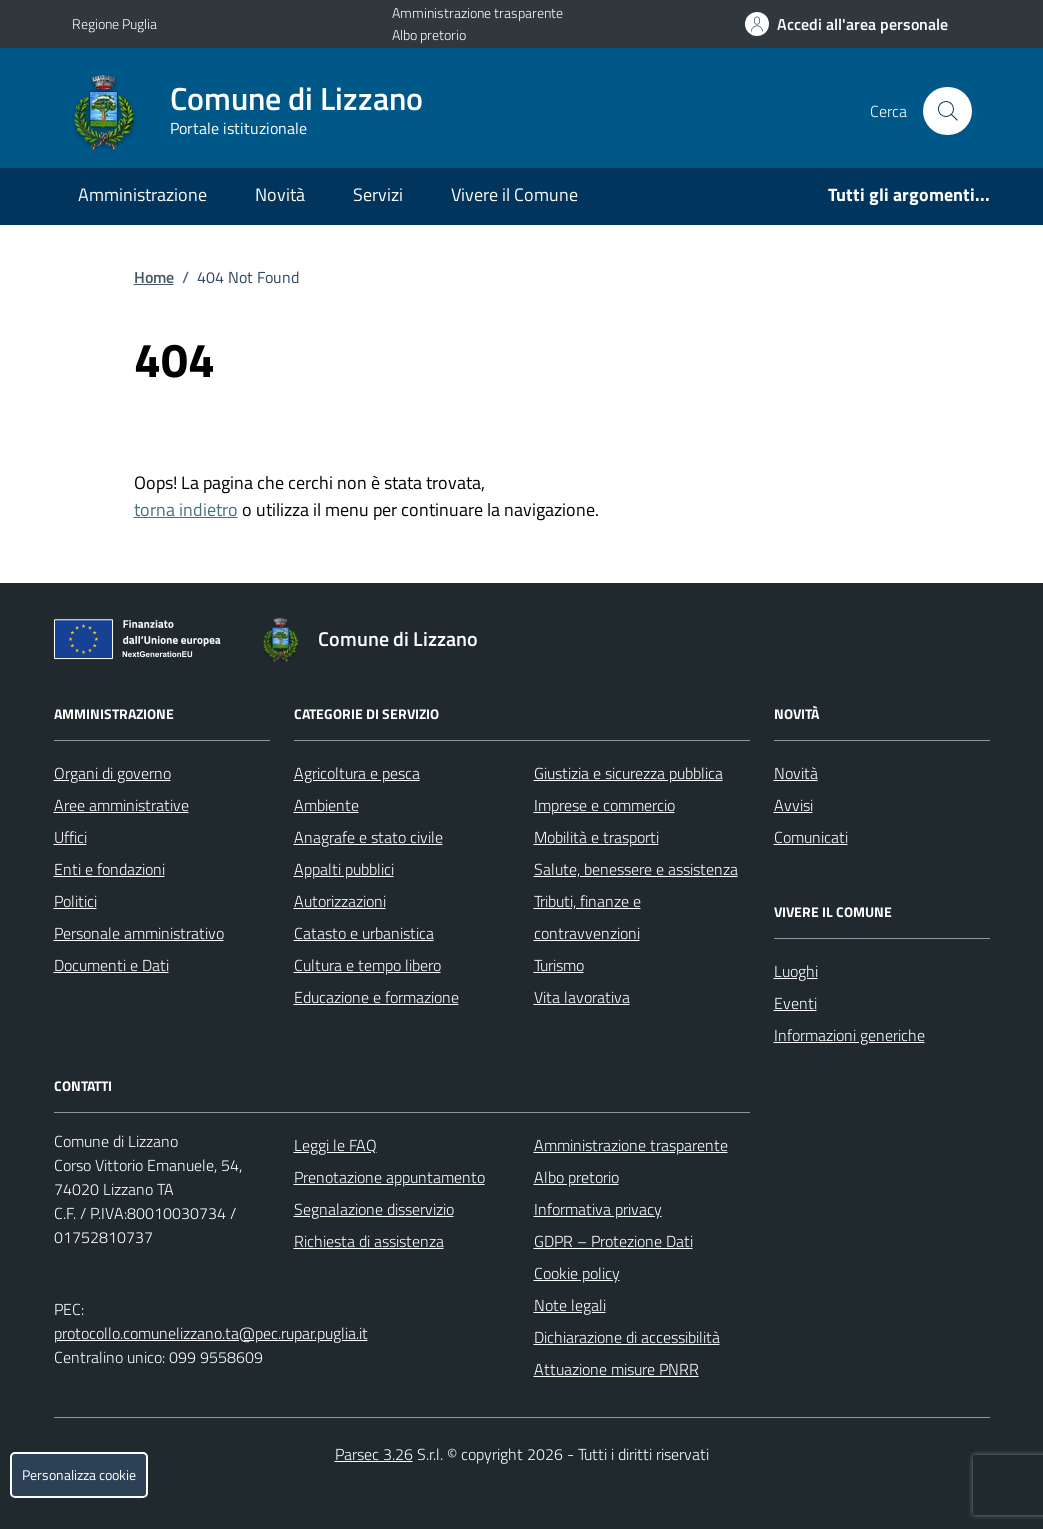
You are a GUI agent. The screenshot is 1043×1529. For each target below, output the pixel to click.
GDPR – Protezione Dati (613, 1241)
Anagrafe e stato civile (368, 837)
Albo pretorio (429, 34)
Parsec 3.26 (374, 1454)
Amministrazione (142, 194)
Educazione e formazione (376, 997)
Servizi (378, 194)
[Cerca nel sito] (947, 111)
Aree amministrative (121, 805)
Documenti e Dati (111, 965)
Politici (75, 901)
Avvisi (793, 805)
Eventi (795, 1003)
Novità (280, 194)
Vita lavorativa (582, 997)
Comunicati (811, 837)
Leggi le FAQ (335, 1145)
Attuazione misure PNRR (616, 1369)
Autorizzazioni (340, 901)
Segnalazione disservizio (374, 1209)
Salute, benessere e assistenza (636, 869)
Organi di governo (112, 773)
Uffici (70, 837)
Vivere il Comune (514, 194)
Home (154, 277)
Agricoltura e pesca (357, 773)
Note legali (570, 1305)
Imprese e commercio (604, 805)
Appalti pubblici (344, 869)
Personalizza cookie (79, 1475)
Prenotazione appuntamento (389, 1177)
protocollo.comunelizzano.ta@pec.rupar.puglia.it (211, 1333)
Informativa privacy (598, 1209)
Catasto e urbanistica (364, 933)
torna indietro (186, 509)
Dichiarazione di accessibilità (627, 1337)
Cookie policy (577, 1273)
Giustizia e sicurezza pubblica (628, 773)
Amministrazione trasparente (477, 12)
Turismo (559, 965)
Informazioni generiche (849, 1035)
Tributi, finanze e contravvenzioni (587, 917)
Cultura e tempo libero (367, 965)
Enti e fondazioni (109, 869)
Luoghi (796, 971)
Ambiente (326, 805)
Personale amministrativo (139, 933)
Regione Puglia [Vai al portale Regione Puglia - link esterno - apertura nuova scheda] (114, 23)
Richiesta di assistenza (369, 1241)
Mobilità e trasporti (596, 837)
